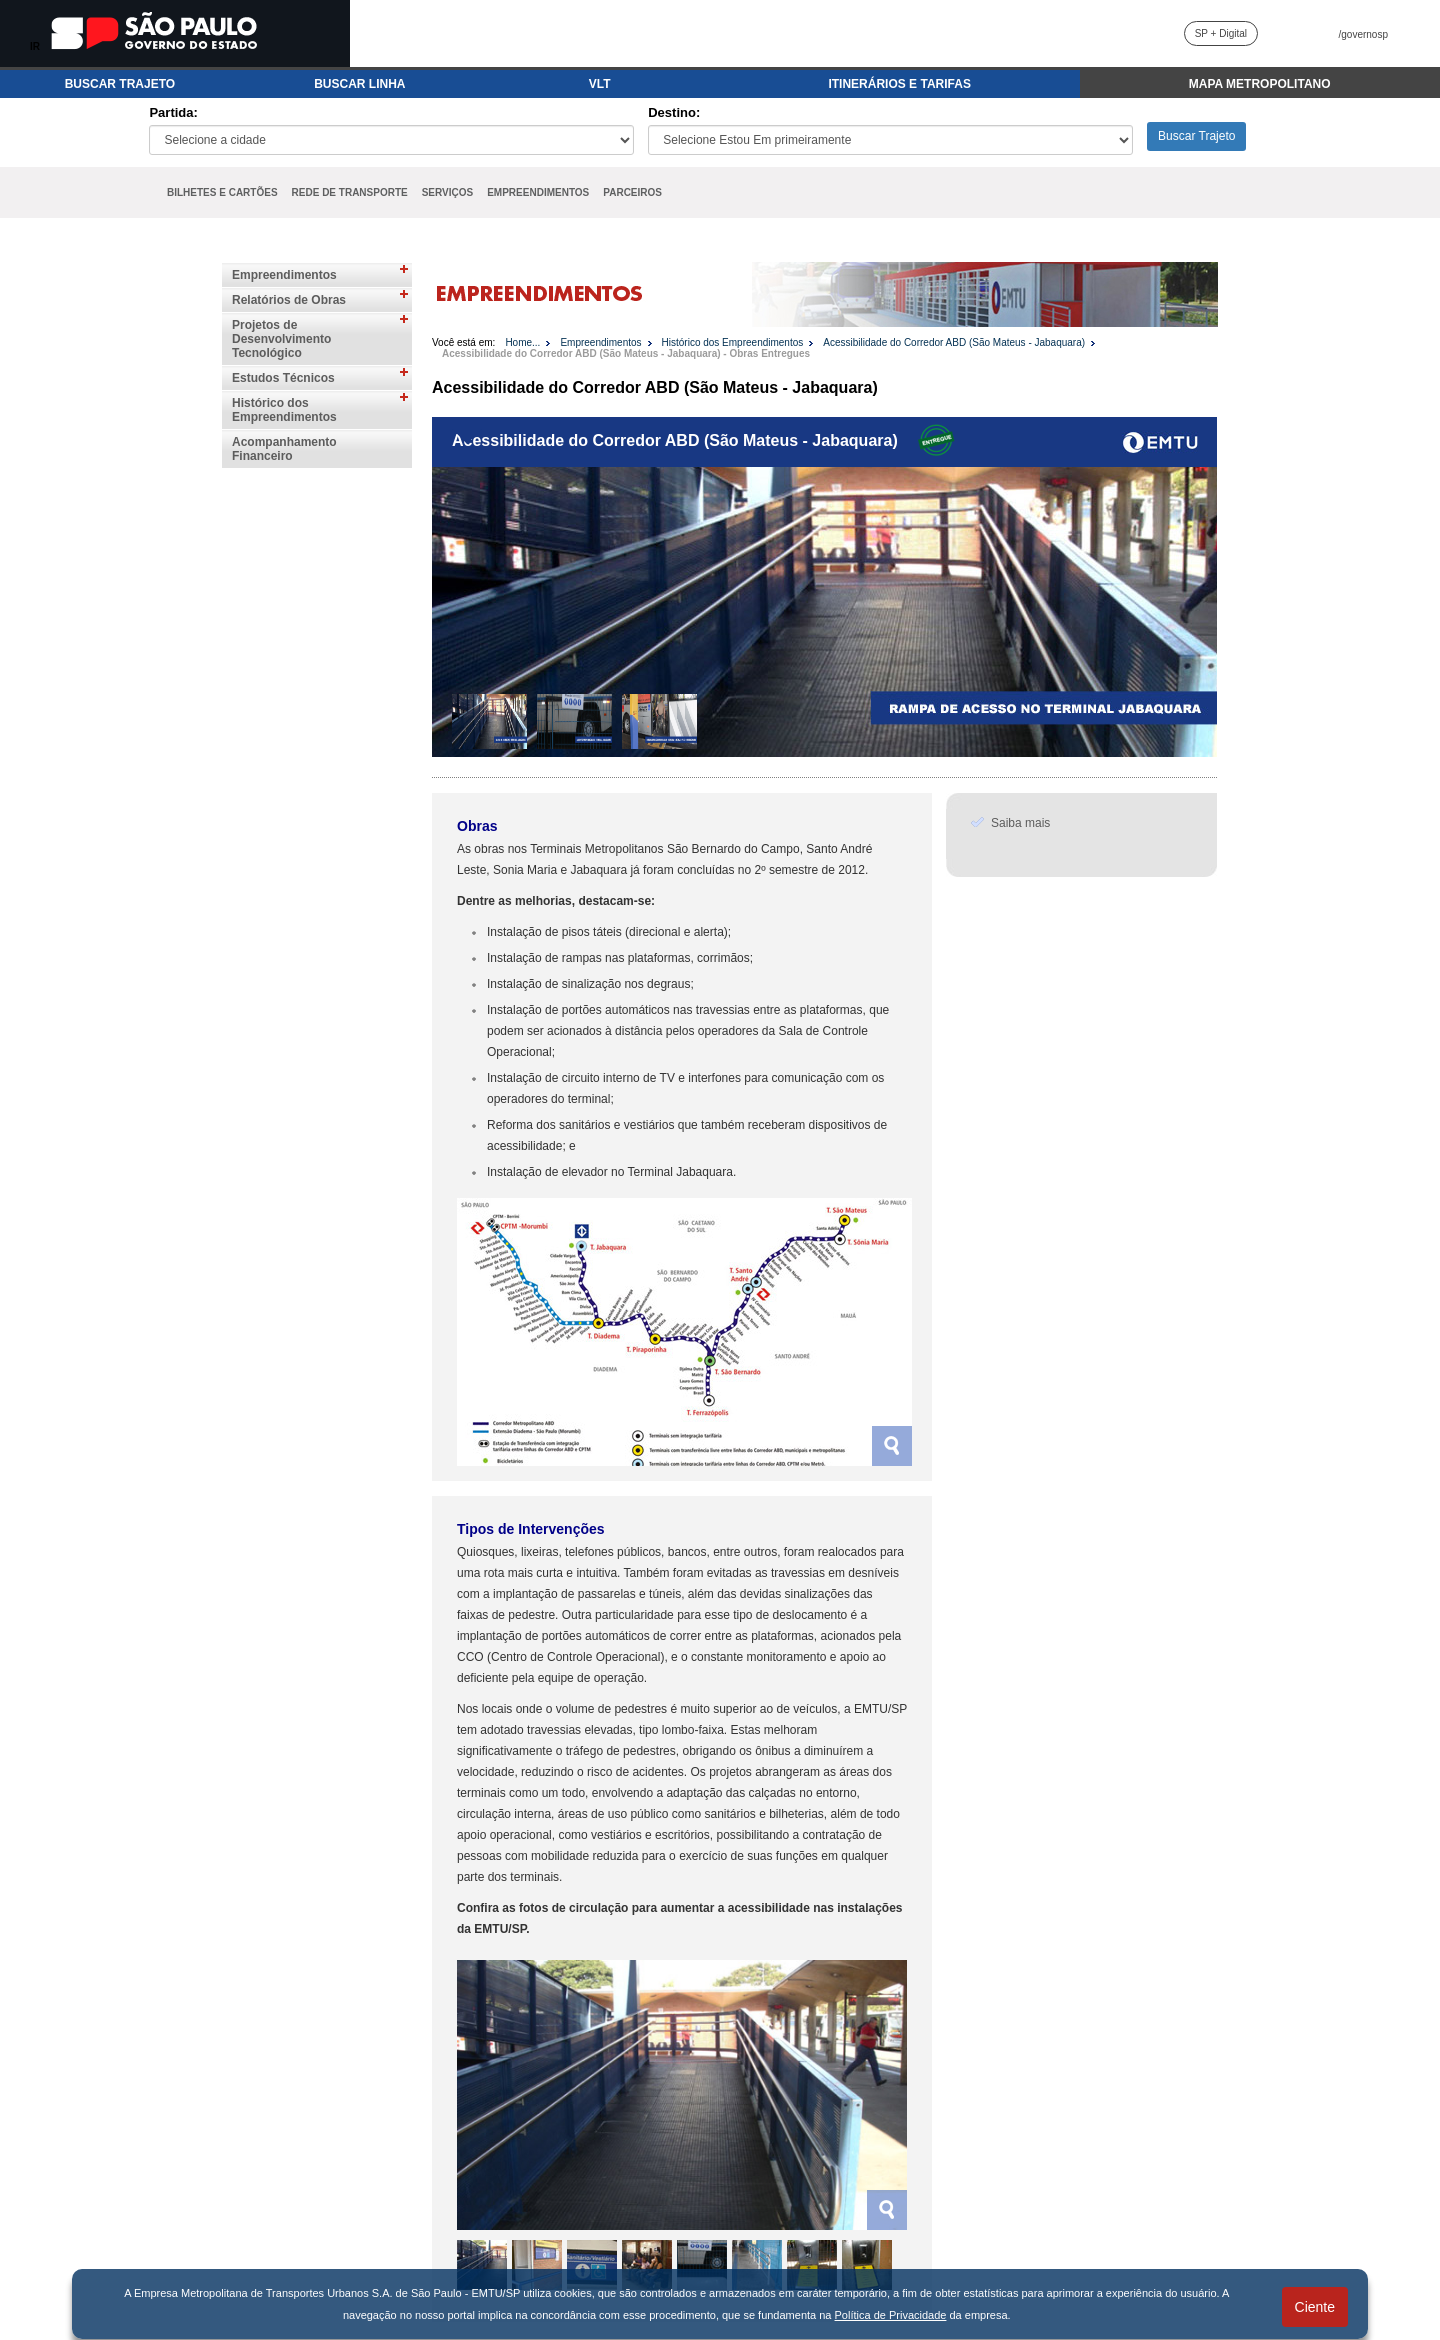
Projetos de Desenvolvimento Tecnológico (281, 339)
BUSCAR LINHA (359, 84)
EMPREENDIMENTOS (538, 192)
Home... (522, 342)
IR (35, 46)
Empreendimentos (284, 275)
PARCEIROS (632, 192)
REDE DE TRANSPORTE (350, 192)
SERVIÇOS (448, 192)
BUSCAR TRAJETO (120, 84)
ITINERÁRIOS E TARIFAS (899, 84)
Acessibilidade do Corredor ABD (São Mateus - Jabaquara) (954, 342)
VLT (600, 84)
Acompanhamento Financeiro (284, 449)
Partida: (173, 112)
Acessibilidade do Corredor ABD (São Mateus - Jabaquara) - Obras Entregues (626, 353)
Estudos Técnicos (283, 378)
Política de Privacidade (891, 2315)
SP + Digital (1221, 33)
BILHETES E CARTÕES (222, 192)
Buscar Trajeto (1196, 136)
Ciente (1315, 2307)
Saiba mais (1020, 823)
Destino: (674, 112)
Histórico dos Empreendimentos (284, 410)
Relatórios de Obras (289, 300)
